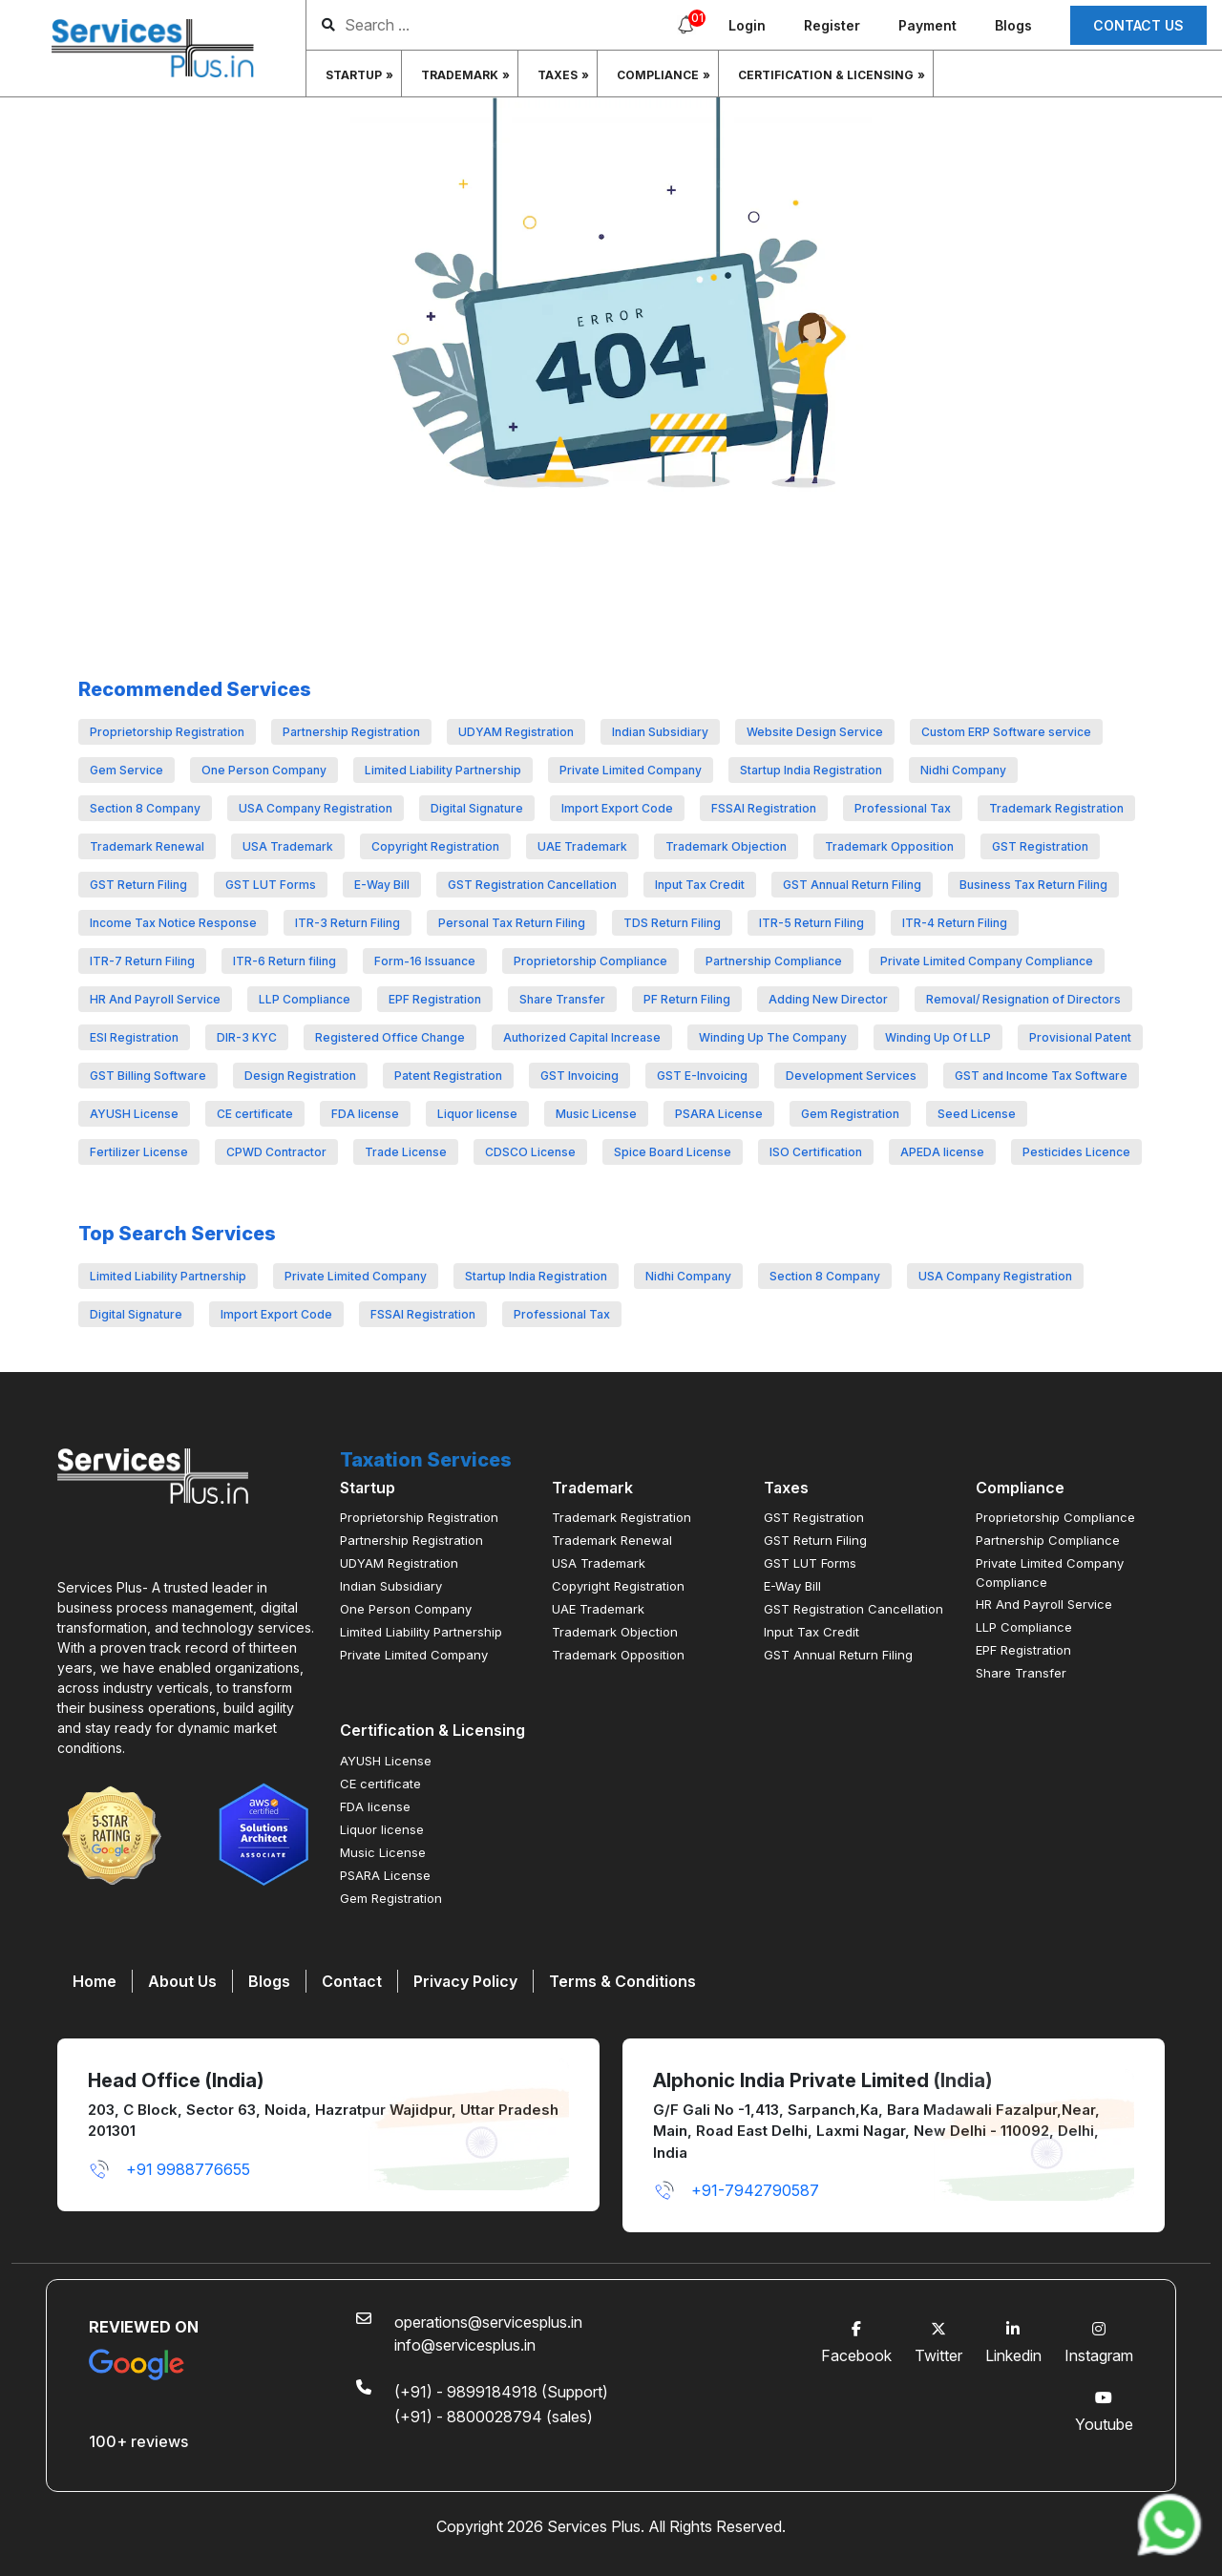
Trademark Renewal (147, 846)
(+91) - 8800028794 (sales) (493, 2416)
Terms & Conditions (622, 1981)
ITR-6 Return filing (284, 961)
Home (94, 1981)
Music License (596, 1114)
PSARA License (719, 1114)
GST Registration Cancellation (532, 884)
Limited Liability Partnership (443, 770)
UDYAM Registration (516, 732)
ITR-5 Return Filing (811, 923)
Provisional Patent (1080, 1037)
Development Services (851, 1075)
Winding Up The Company (773, 1037)
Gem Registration (850, 1114)
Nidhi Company (963, 770)
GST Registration (1040, 846)
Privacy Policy (465, 1981)
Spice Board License (672, 1152)
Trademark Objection (726, 846)
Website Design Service (815, 732)
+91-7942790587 (736, 2190)
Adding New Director (828, 999)
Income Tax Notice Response (173, 923)
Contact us (1138, 25)
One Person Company (264, 770)
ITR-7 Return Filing (142, 961)
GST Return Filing (138, 884)
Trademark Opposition (889, 846)
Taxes (557, 75)
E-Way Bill (382, 884)
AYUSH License (134, 1114)
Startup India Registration (811, 770)
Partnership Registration (351, 732)
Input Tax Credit (700, 884)
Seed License (977, 1114)
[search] (494, 25)
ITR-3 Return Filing (347, 923)
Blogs (1013, 25)
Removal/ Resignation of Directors (1023, 999)
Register (832, 25)
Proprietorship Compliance (590, 961)
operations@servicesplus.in (488, 2322)
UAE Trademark (582, 846)
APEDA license (942, 1152)
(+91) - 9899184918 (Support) (501, 2391)
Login (747, 25)
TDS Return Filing (672, 923)
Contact (352, 1981)
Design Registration (300, 1075)
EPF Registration (435, 999)
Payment (927, 25)
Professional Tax (902, 808)
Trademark (459, 75)
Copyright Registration (435, 846)
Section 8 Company (145, 808)
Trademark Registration (1056, 808)
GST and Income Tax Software (1041, 1075)
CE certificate (255, 1114)
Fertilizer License (139, 1152)
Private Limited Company (630, 770)
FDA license (365, 1114)
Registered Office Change (390, 1037)
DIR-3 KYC (247, 1037)
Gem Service (126, 770)
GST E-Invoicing (702, 1075)
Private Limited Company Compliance (986, 961)
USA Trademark (287, 846)
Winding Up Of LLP (938, 1037)
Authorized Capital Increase (582, 1037)
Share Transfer (562, 999)
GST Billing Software (148, 1075)
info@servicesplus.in (465, 2344)
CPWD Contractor (276, 1152)
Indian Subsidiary (660, 732)
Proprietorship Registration (167, 732)
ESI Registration (134, 1037)
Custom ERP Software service (1006, 732)
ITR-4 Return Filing (954, 923)
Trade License (406, 1152)
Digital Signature (477, 808)
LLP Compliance (304, 999)
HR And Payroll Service (155, 999)
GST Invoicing (579, 1075)
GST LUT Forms (270, 884)
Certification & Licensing (826, 75)
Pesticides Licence (1076, 1152)
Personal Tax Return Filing (511, 923)
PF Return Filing (686, 999)
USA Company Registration (315, 808)
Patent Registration (448, 1075)
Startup (354, 75)
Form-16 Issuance (424, 961)
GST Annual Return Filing (852, 884)
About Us (182, 1981)
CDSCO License (530, 1152)
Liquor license (477, 1114)
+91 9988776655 (169, 2169)
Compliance (658, 75)
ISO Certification (815, 1152)
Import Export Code (617, 808)
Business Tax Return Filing (1033, 884)
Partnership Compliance (774, 961)
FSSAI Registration (763, 808)
